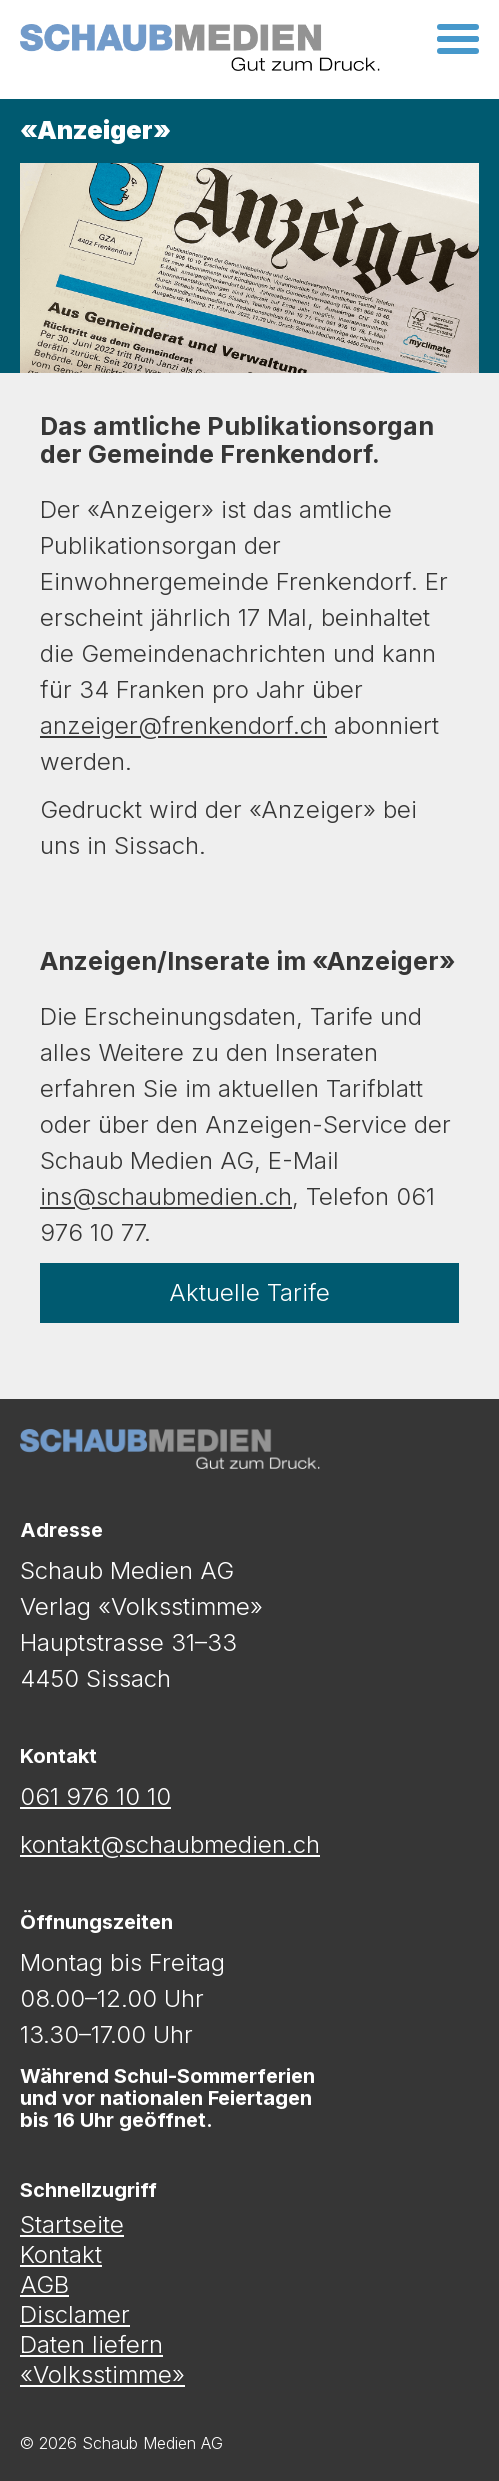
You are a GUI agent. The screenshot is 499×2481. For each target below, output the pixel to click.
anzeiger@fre (117, 725)
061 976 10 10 (95, 1796)
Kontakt (61, 2255)
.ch (310, 725)
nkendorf (243, 725)
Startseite (72, 2225)
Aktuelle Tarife (249, 1292)
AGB (44, 2285)
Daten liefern (91, 2345)
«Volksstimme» (102, 2375)
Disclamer (75, 2315)
